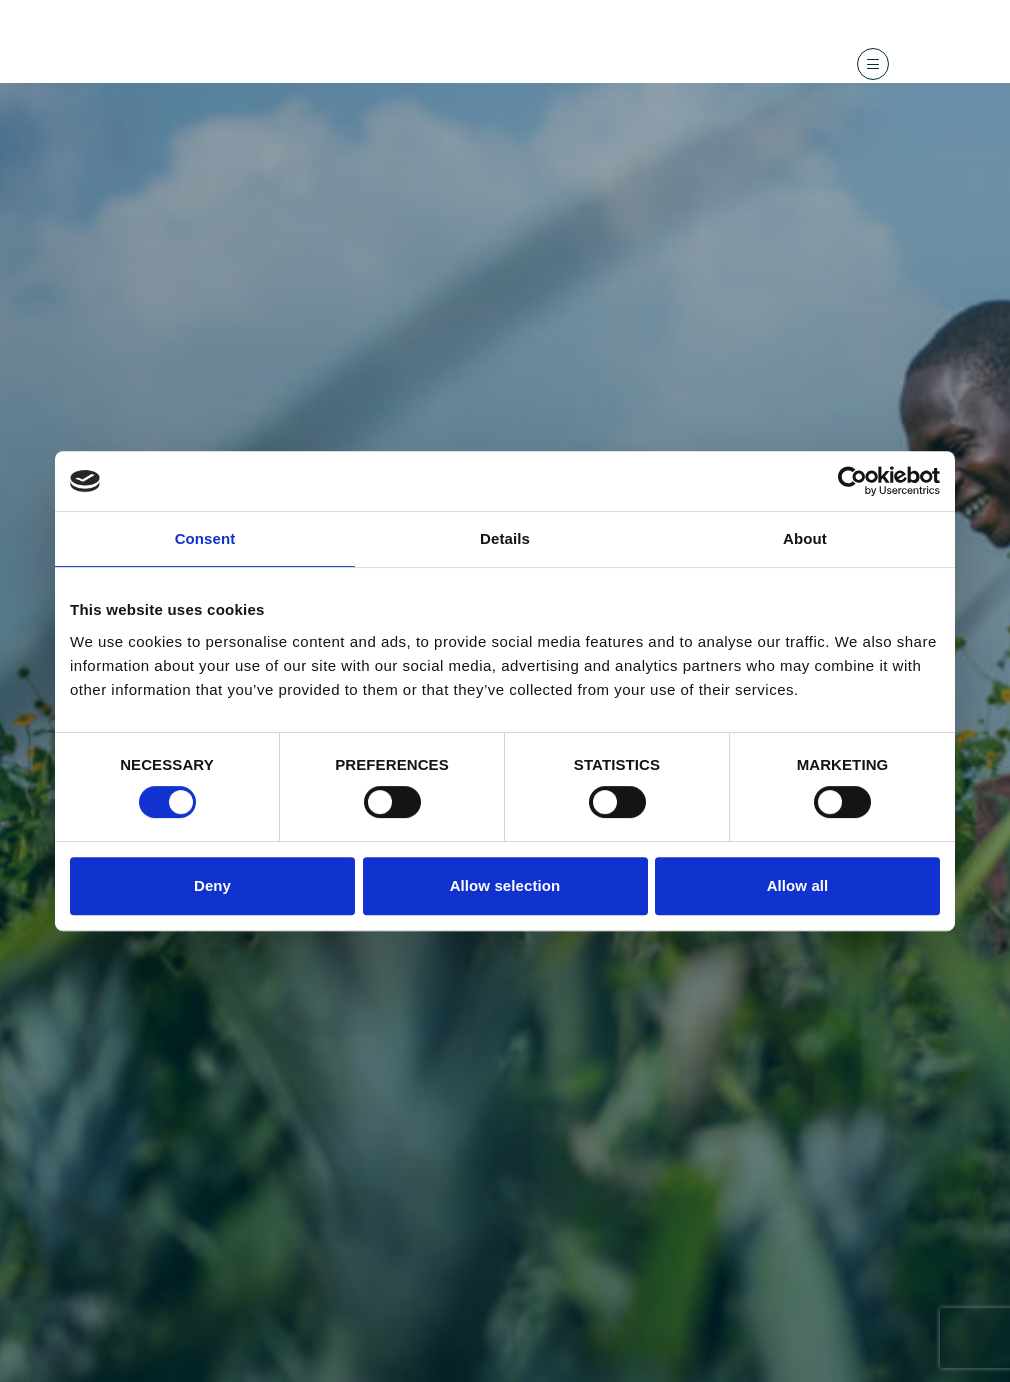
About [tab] (805, 538)
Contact (769, 13)
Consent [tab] (205, 538)
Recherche (697, 13)
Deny (212, 885)
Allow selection (505, 885)
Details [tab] (505, 538)
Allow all (798, 885)
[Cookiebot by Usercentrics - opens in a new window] (852, 481)
